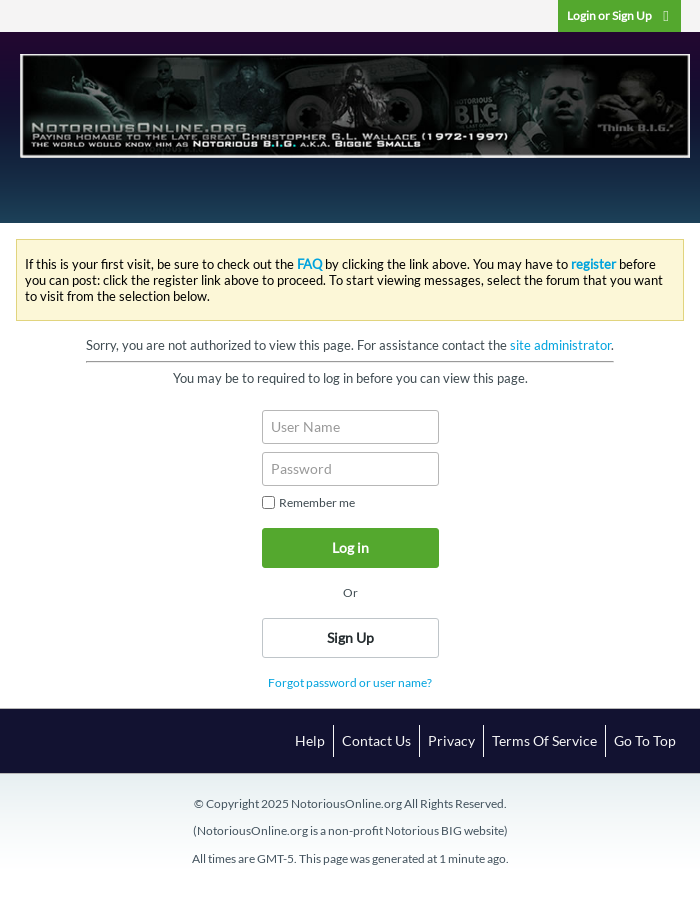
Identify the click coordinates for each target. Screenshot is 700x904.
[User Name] (350, 427)
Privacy (451, 740)
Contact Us (376, 740)
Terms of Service (544, 740)
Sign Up (350, 637)
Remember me (308, 502)
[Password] (350, 469)
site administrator (560, 345)
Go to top (645, 740)
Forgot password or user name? (350, 682)
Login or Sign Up (619, 15)
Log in (350, 547)
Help (310, 740)
